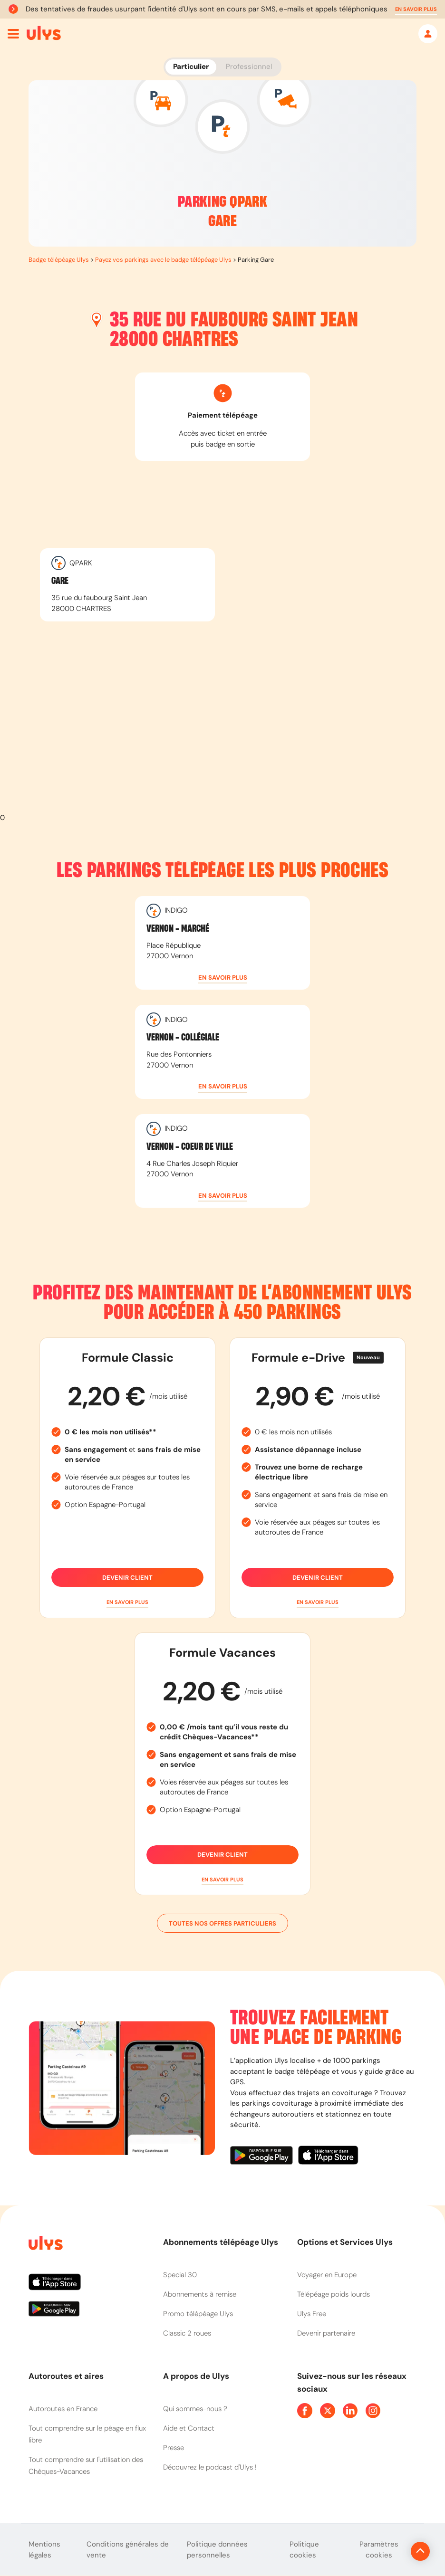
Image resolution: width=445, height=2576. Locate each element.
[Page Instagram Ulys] (373, 2410)
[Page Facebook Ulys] (304, 2410)
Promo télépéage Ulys (198, 2313)
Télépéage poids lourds (333, 2294)
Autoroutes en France (63, 2409)
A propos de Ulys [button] (196, 2376)
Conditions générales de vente (128, 2549)
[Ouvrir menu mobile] (13, 33)
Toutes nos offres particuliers (222, 1923)
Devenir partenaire (326, 2333)
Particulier (191, 66)
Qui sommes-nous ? (195, 2409)
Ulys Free (311, 2313)
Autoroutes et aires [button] (66, 2376)
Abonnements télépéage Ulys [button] (220, 2242)
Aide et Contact (188, 2428)
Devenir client (127, 1577)
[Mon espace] (427, 33)
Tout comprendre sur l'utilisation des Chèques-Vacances (86, 2465)
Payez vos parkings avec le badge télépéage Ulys (163, 260)
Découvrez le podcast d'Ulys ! (210, 2467)
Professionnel (249, 66)
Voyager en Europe (327, 2275)
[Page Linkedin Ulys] (350, 2410)
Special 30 (180, 2275)
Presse (173, 2447)
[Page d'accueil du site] (45, 2244)
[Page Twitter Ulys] (327, 2410)
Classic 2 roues (187, 2333)
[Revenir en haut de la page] (388, 2551)
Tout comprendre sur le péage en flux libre (87, 2434)
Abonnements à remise (199, 2294)
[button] (416, 9)
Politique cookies (304, 2549)
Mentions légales (44, 2549)
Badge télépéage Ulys (59, 260)
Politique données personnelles (217, 2549)
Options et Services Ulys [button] (345, 2242)
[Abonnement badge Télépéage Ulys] (44, 33)
